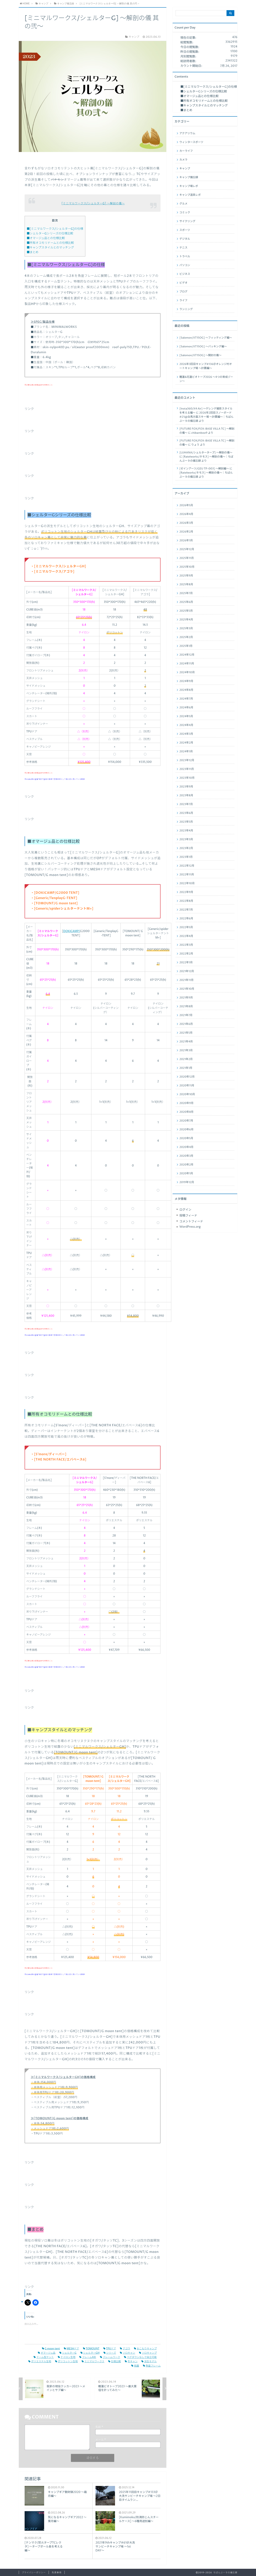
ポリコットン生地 (66, 2361)
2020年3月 (186, 1156)
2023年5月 (186, 822)
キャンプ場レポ (188, 186)
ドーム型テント (44, 2357)
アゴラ (125, 2348)
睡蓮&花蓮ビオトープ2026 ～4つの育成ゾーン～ (206, 379)
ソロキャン (127, 2353)
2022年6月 (186, 918)
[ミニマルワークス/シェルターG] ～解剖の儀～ (93, 204)
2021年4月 (186, 1041)
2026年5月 (186, 505)
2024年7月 (186, 699)
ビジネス (184, 274)
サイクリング (187, 221)
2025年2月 (186, 637)
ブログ (183, 291)
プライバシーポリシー (34, 2572)
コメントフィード (191, 1221)
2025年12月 (186, 549)
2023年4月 (186, 830)
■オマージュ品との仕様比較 (46, 238)
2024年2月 (186, 743)
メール (100, 2440)
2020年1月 (186, 1173)
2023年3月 (186, 839)
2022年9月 (186, 892)
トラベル (184, 256)
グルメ (183, 204)
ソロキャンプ (148, 2353)
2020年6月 (186, 1129)
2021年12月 (186, 971)
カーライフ (186, 151)
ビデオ (183, 283)
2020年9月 (186, 1103)
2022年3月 (186, 945)
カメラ (183, 160)
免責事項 (56, 2572)
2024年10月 (187, 672)
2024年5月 (186, 716)
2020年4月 (186, 1147)
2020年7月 (186, 1121)
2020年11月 (186, 1085)
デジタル (184, 239)
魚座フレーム (152, 2366)
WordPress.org (190, 1227)
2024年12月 (186, 655)
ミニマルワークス (93, 2361)
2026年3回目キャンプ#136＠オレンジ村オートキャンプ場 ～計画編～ (205, 366)
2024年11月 (186, 663)
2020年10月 (187, 1094)
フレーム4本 (87, 2357)
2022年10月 (187, 883)
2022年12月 (186, 866)
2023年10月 (187, 778)
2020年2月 (186, 1164)
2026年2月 (186, 532)
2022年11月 (186, 874)
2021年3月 (186, 1050)
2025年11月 (186, 558)
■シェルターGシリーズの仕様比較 (50, 234)
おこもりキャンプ (145, 2348)
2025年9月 (186, 575)
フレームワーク (110, 2357)
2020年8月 (186, 1112)
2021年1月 (185, 1068)
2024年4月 (186, 725)
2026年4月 (186, 514)
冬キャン (131, 2361)
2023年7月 (186, 804)
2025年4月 (186, 619)
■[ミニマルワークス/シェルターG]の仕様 (55, 229)
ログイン (185, 1210)
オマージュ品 (46, 2353)
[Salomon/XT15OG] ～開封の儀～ (200, 355)
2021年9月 (186, 997)
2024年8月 (186, 690)
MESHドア (71, 2348)
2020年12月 (187, 1077)
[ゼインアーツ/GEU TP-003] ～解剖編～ (204, 468)
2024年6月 (186, 707)
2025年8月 (186, 584)
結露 (135, 2366)
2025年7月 (186, 593)
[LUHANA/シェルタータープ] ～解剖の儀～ (205, 452)
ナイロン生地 (67, 2357)
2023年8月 (186, 795)
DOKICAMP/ (71, 931)
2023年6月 (186, 813)
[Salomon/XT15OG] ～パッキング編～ (203, 346)
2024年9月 (186, 681)
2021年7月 (186, 1015)
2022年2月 (186, 953)
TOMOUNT (91, 2348)
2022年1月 (186, 962)
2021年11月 (186, 980)
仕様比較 (114, 2361)
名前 (99, 2427)
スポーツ (184, 230)
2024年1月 (186, 751)
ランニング (186, 309)
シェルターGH (90, 2353)
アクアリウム (187, 133)
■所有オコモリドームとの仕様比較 (50, 243)
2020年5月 (186, 1138)
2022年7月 (186, 910)
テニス (183, 247)
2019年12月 (186, 1182)
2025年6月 (186, 602)
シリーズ (109, 2353)
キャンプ (184, 168)
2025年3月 (186, 628)
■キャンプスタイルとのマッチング (50, 248)
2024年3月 (186, 734)
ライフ (183, 300)
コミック (184, 212)
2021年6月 (186, 1024)
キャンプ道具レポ (190, 195)
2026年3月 (186, 523)
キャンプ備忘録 (188, 177)
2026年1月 (186, 540)
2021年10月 (186, 989)
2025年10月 (186, 567)
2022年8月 (186, 901)
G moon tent (51, 2348)
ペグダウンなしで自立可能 (140, 2357)
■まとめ (33, 252)
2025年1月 (186, 646)
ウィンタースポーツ (191, 142)
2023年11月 (186, 769)
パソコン (184, 265)
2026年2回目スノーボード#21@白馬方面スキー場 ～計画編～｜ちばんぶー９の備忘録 (206, 417)
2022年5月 (186, 927)
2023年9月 (186, 786)
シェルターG (68, 2353)
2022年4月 (186, 936)
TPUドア (109, 2348)
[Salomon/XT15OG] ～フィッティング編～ (205, 338)
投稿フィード (188, 1216)
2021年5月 (186, 1033)
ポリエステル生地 (39, 2361)
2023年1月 (186, 857)
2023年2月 (186, 848)
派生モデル (149, 2361)
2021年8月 (186, 1006)
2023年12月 (186, 760)
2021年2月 (186, 1059)
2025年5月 (186, 611)
